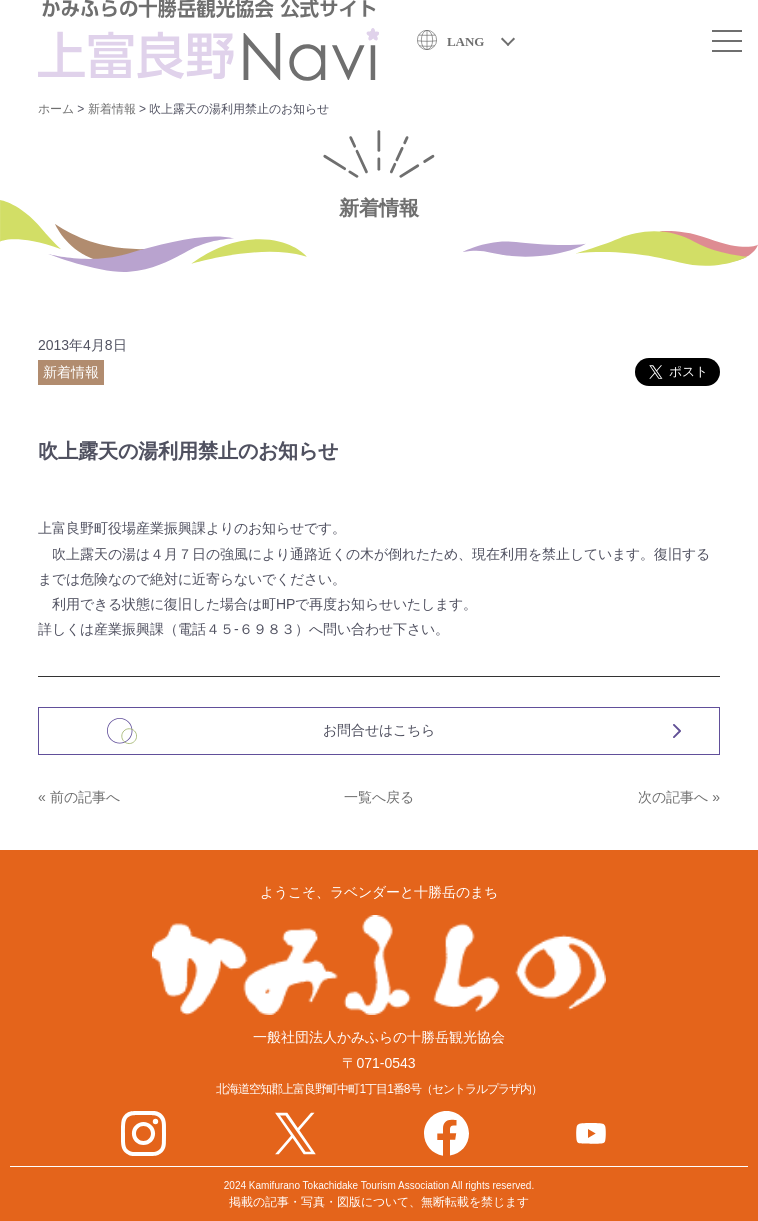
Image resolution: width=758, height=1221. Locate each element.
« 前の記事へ (79, 797)
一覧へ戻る (379, 797)
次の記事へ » (679, 797)
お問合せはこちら (379, 730)
